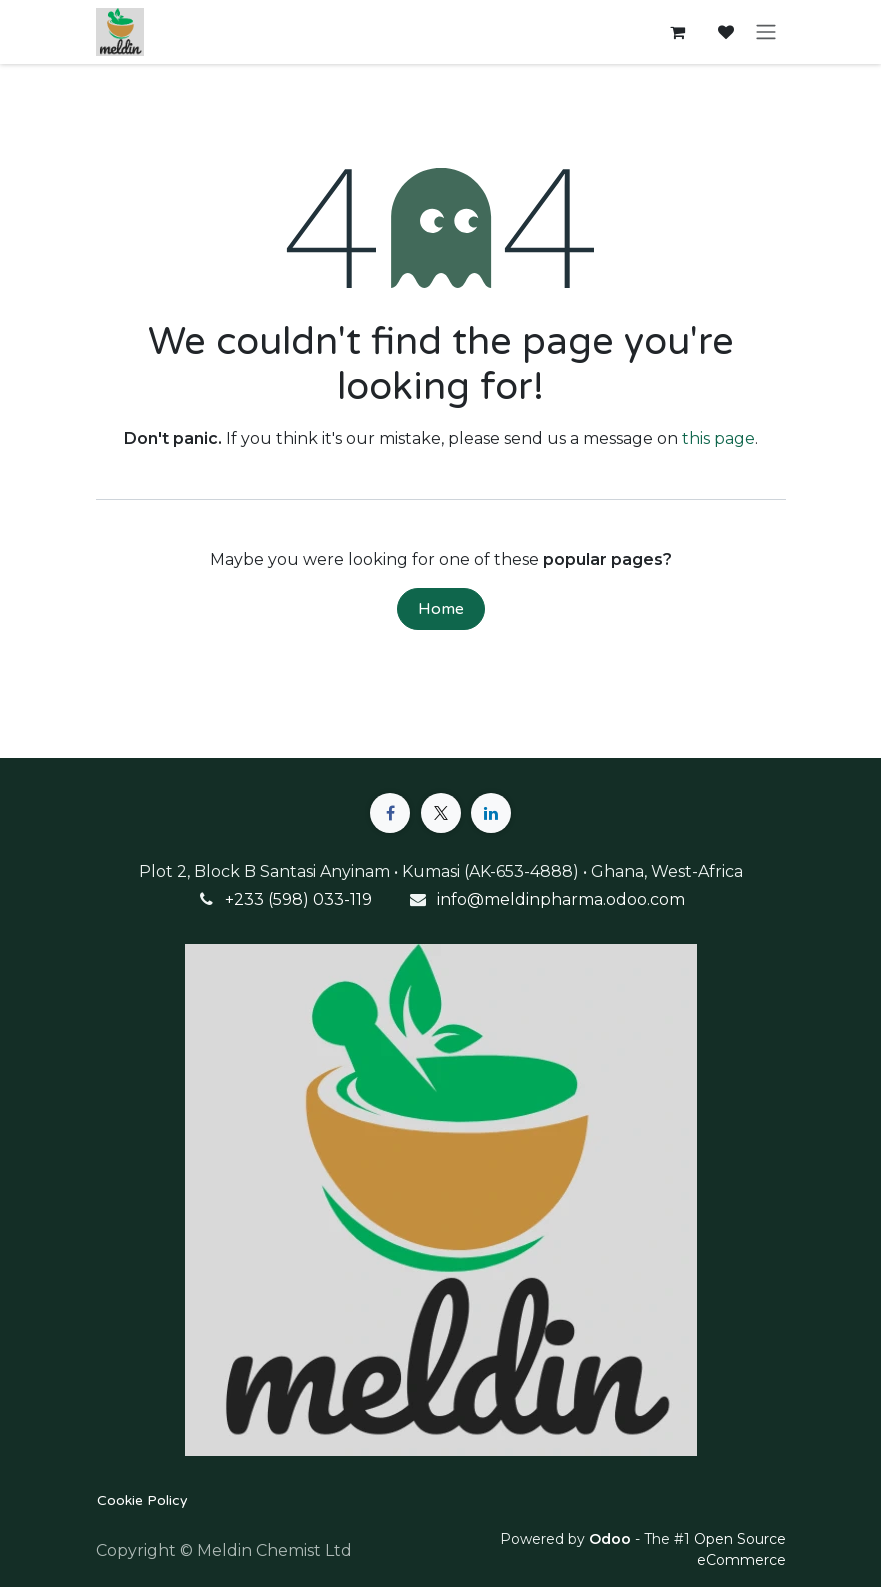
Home (441, 609)
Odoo (612, 1539)
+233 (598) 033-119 (298, 899)
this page (718, 438)
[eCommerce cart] (678, 32)
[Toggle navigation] (766, 32)
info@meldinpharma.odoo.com (561, 899)
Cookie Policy (142, 1500)
